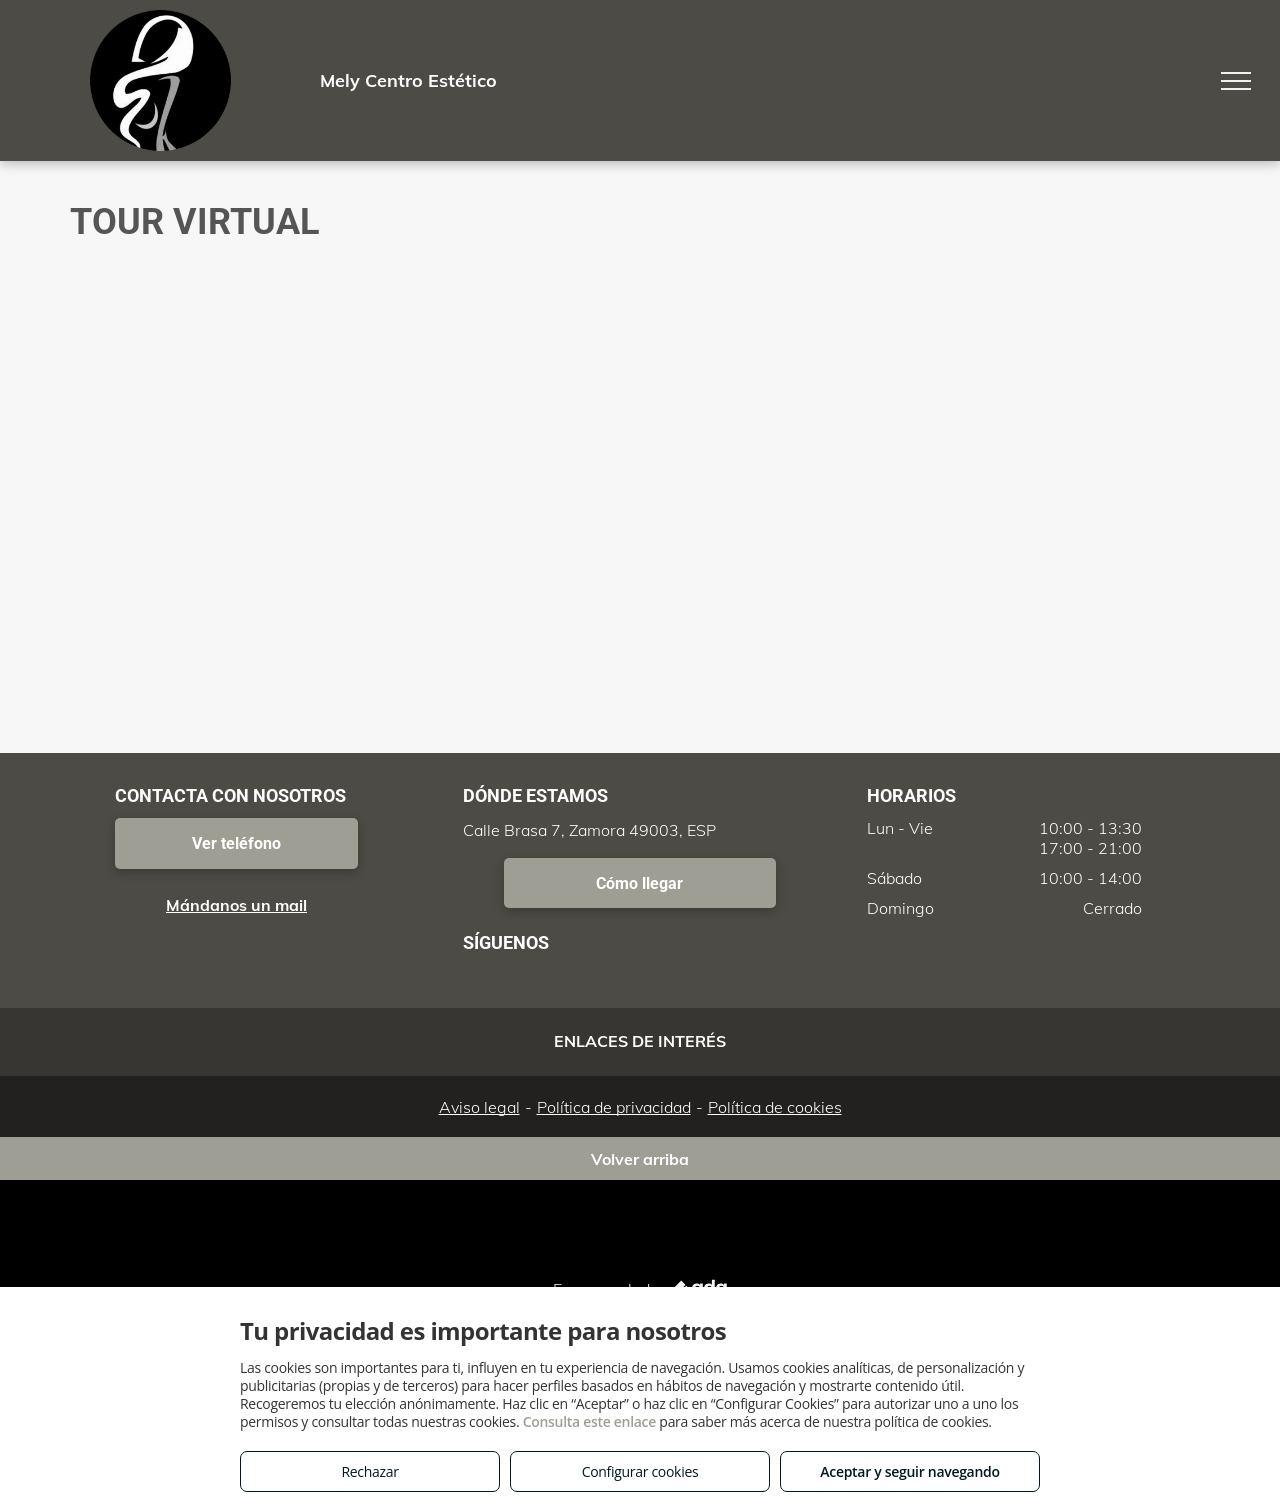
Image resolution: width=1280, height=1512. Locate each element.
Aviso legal (479, 1107)
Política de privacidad (614, 1107)
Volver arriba (640, 1159)
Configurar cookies (640, 1471)
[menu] (1236, 81)
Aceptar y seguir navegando (909, 1471)
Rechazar (369, 1471)
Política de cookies (775, 1107)
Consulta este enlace (589, 1421)
